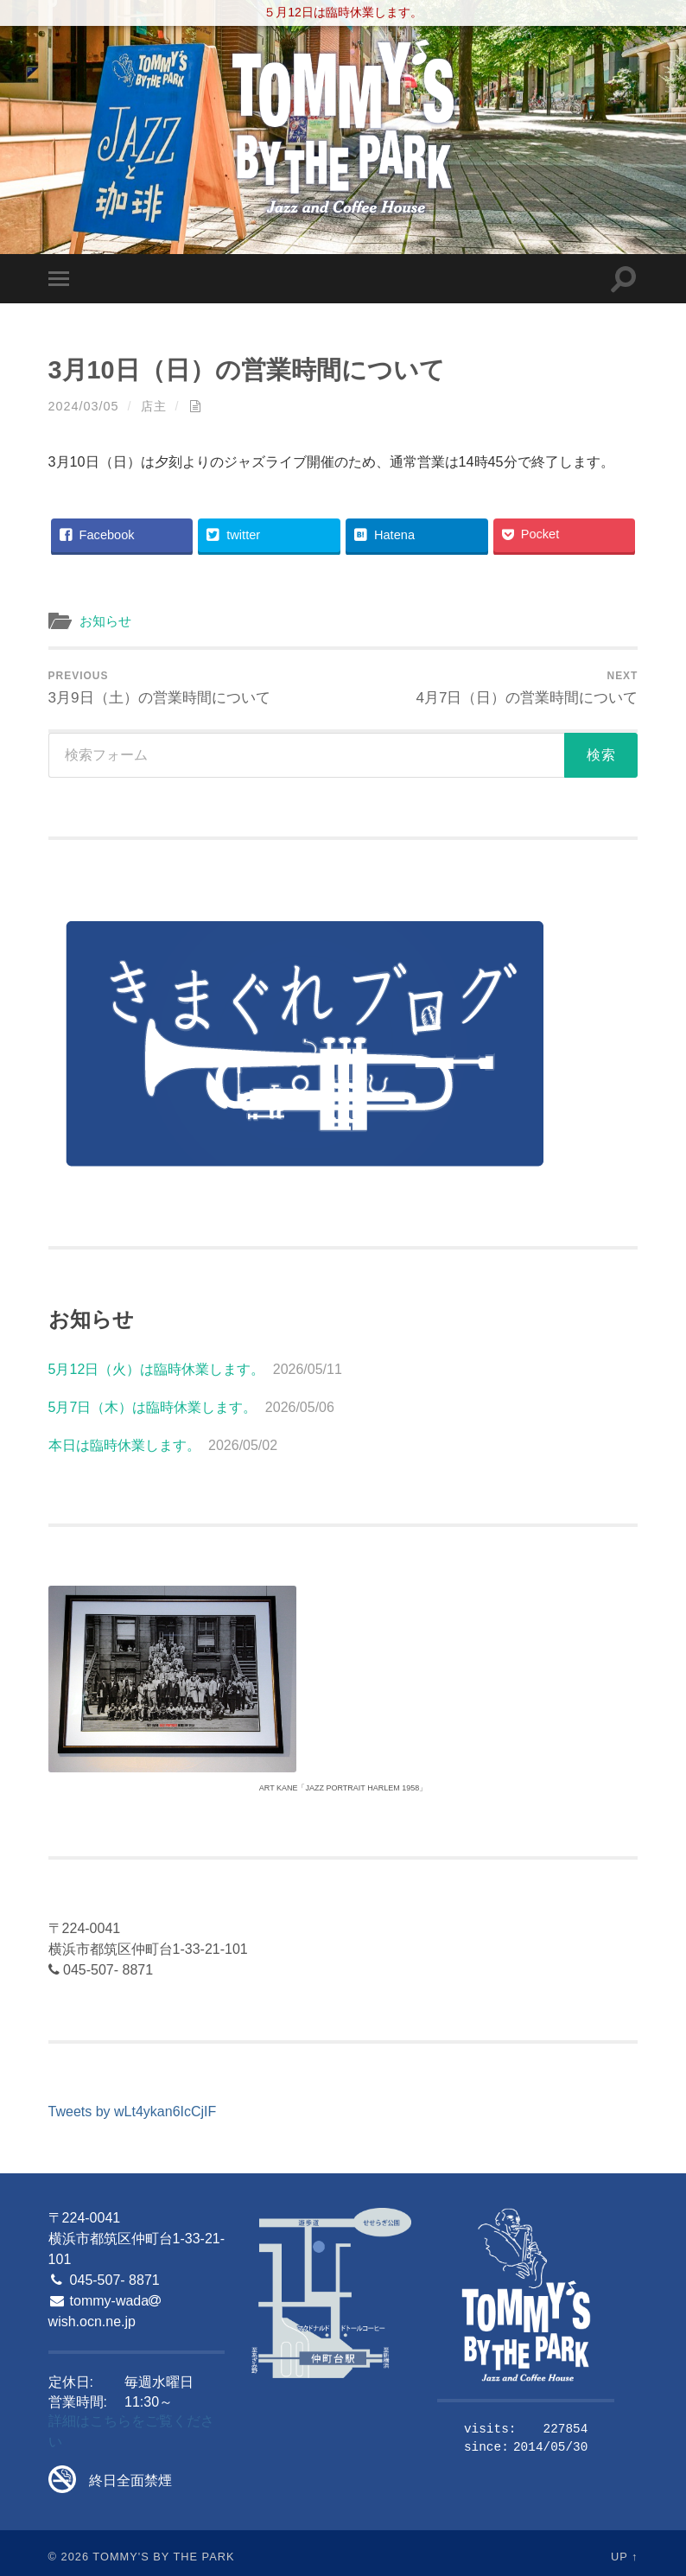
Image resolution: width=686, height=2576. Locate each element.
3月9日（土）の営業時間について (159, 688)
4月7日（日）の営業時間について (527, 688)
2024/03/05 (83, 406)
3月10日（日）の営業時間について (246, 370)
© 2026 (68, 2556)
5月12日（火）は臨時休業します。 (156, 1369)
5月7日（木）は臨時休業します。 (152, 1407)
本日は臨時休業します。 (124, 1445)
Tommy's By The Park (163, 2556)
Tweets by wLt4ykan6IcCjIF (132, 2111)
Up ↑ (624, 2556)
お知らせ (105, 621)
